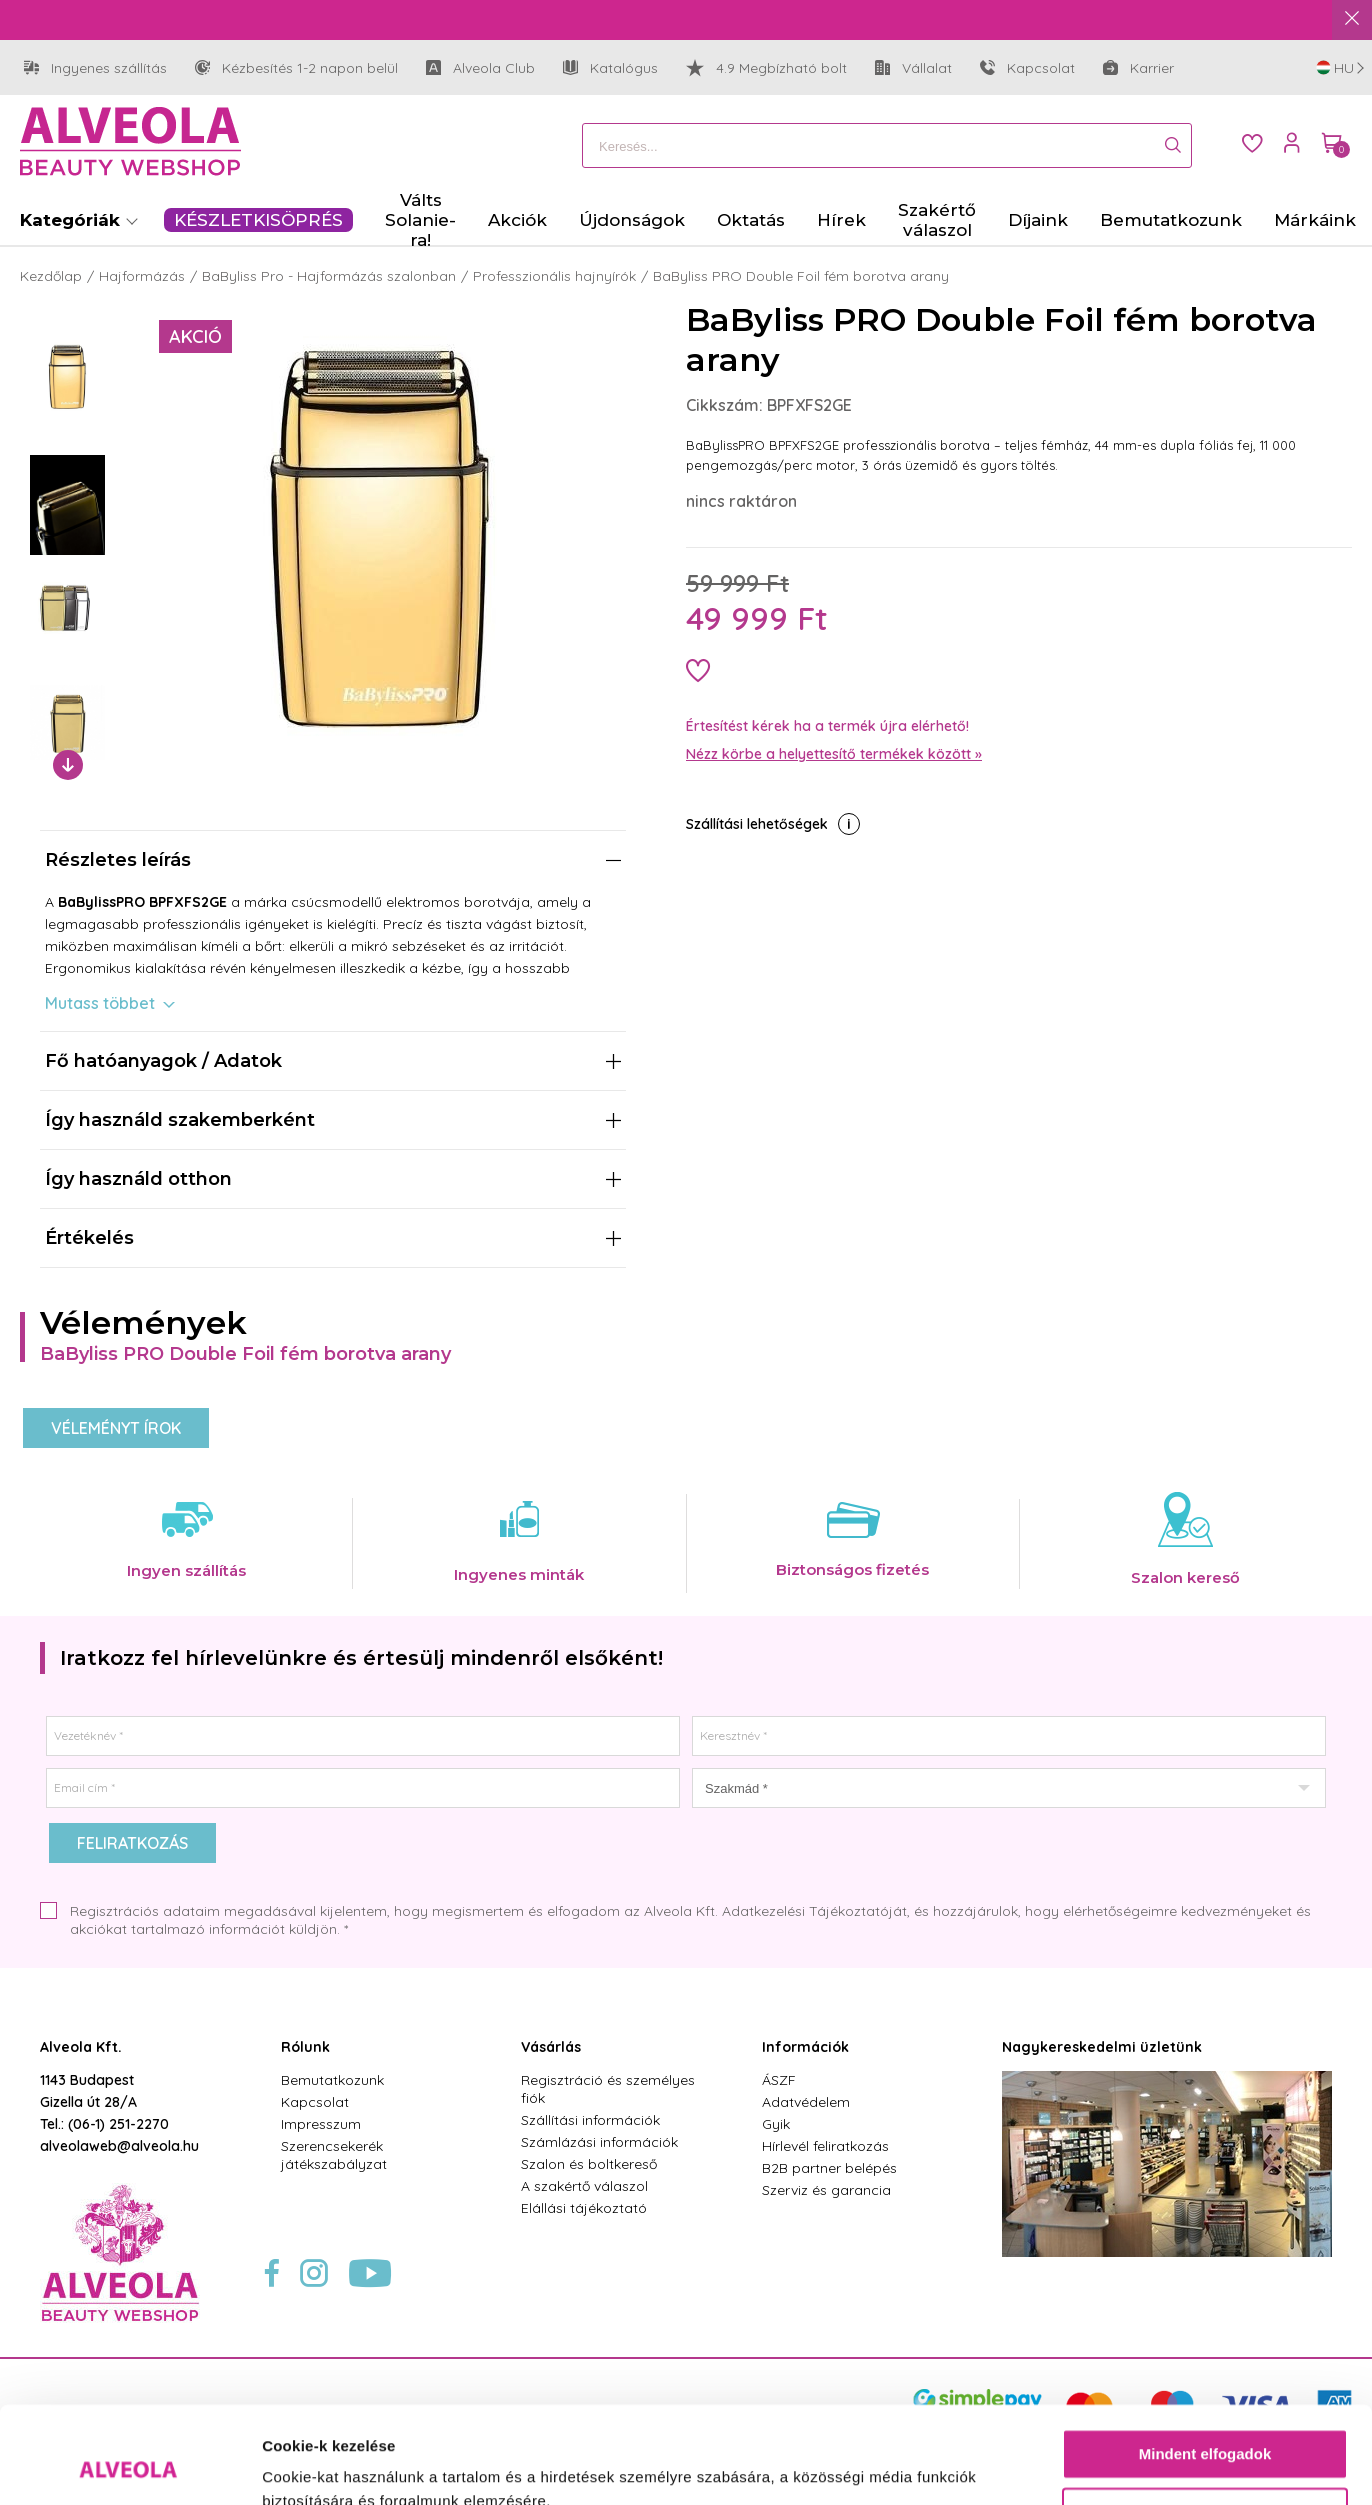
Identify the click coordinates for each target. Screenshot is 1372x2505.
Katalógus (610, 68)
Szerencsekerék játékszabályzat (334, 2155)
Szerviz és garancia (826, 2190)
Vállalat (913, 68)
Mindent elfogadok (1205, 2363)
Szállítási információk (590, 2120)
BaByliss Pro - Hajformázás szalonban (329, 276)
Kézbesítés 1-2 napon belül (296, 68)
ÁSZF (779, 2080)
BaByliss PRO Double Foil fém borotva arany (801, 276)
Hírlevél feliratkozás (825, 2146)
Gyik (776, 2124)
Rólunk (305, 2047)
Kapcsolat (1027, 68)
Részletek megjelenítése (349, 2465)
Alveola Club (480, 68)
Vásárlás (551, 2047)
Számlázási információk (599, 2142)
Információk (805, 2047)
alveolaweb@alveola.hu (119, 2146)
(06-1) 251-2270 (118, 2124)
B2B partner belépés (829, 2168)
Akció (195, 336)
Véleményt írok (116, 1428)
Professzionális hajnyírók (554, 276)
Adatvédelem (806, 2102)
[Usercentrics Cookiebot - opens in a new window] (129, 2466)
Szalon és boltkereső (589, 2164)
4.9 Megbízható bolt (766, 68)
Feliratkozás (132, 1843)
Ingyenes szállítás (95, 68)
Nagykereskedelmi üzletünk (1102, 2047)
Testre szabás (1206, 2421)
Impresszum (321, 2124)
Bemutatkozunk (332, 2080)
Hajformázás (142, 276)
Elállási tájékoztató (584, 2208)
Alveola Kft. (81, 2047)
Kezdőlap (51, 276)
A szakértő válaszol (584, 2186)
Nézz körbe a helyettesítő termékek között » (834, 754)
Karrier (1138, 68)
